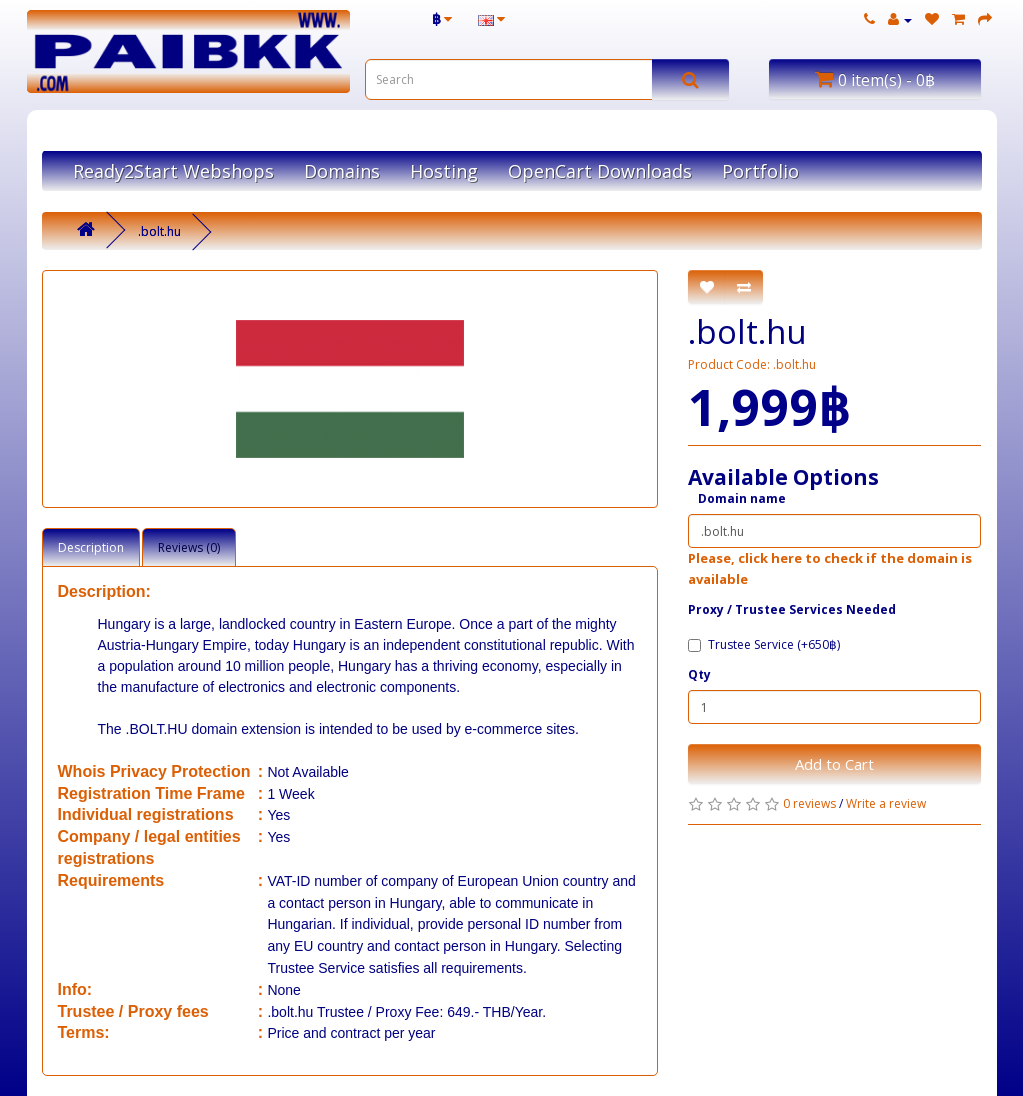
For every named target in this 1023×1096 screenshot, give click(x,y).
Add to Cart (834, 764)
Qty (699, 674)
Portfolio (760, 171)
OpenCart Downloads (600, 171)
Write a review (886, 803)
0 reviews (809, 803)
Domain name (742, 498)
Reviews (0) (189, 547)
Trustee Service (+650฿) (764, 644)
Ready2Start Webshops (173, 171)
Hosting (444, 171)
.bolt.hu (159, 231)
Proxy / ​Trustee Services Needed (792, 609)
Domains (342, 171)
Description (91, 547)
